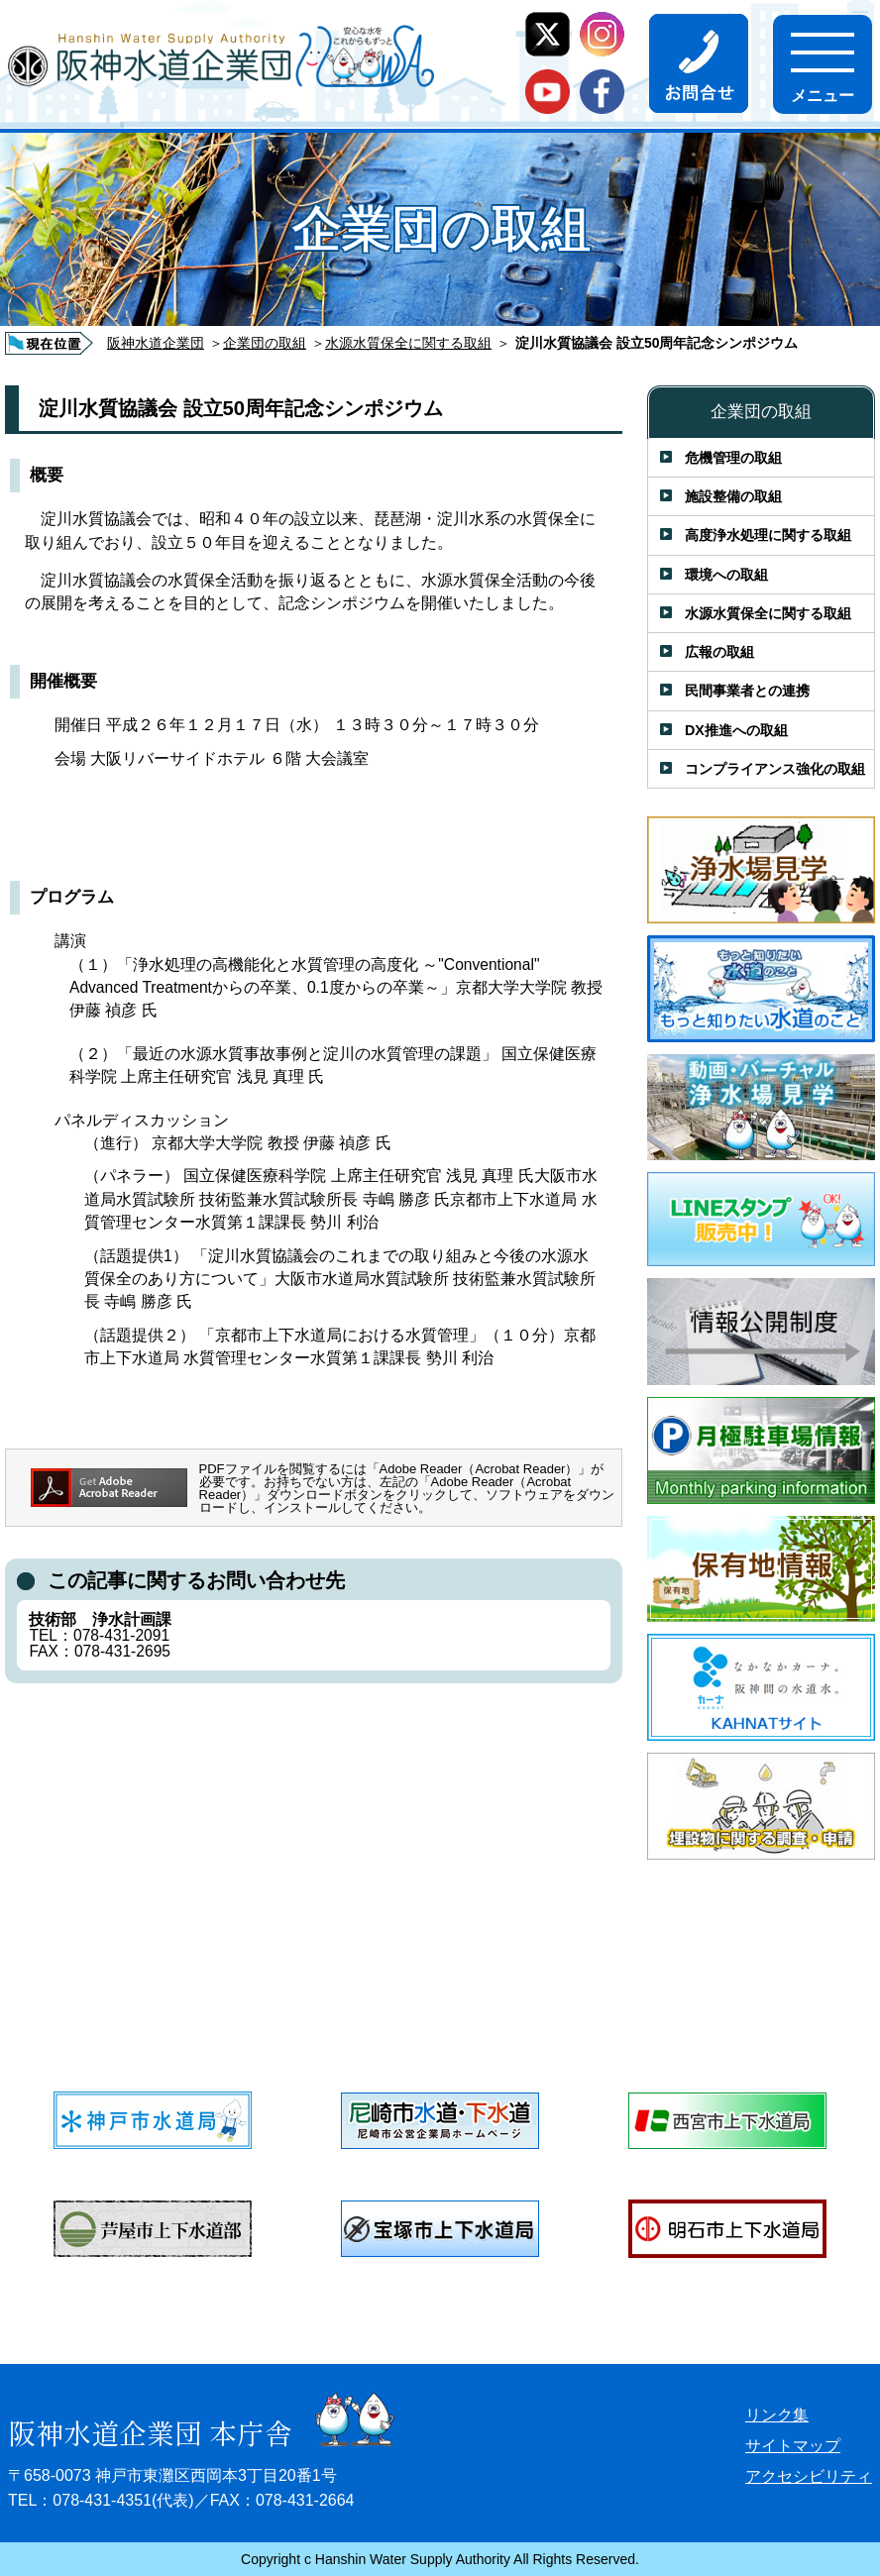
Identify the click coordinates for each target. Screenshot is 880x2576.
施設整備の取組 (733, 496)
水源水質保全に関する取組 (408, 343)
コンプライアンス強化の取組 (775, 769)
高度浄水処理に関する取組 (768, 535)
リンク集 (777, 2415)
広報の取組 (719, 652)
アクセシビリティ (808, 2476)
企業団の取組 (264, 343)
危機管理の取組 (733, 458)
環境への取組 (726, 575)
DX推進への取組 (736, 730)
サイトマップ (792, 2445)
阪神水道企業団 (155, 343)
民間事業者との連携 (747, 690)
